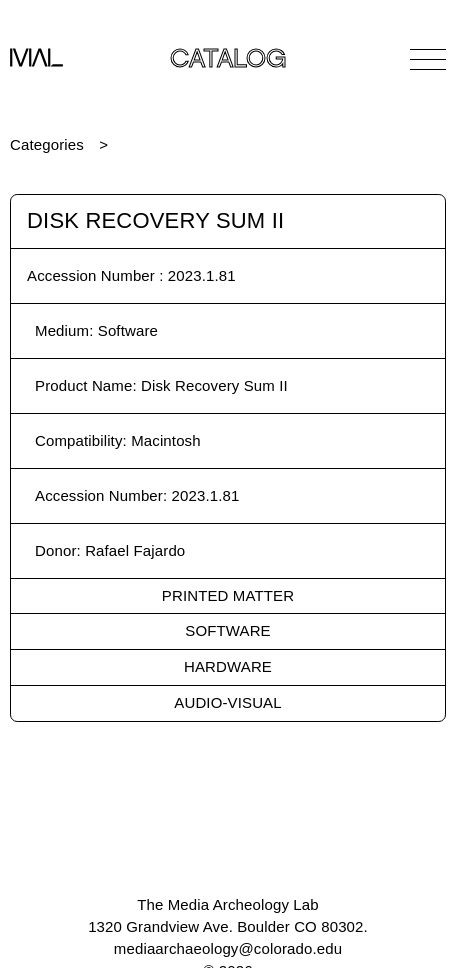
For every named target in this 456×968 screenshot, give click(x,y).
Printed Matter (228, 595)
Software (227, 630)
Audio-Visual (227, 702)
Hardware (228, 666)
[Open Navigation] (428, 59)
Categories (47, 144)
